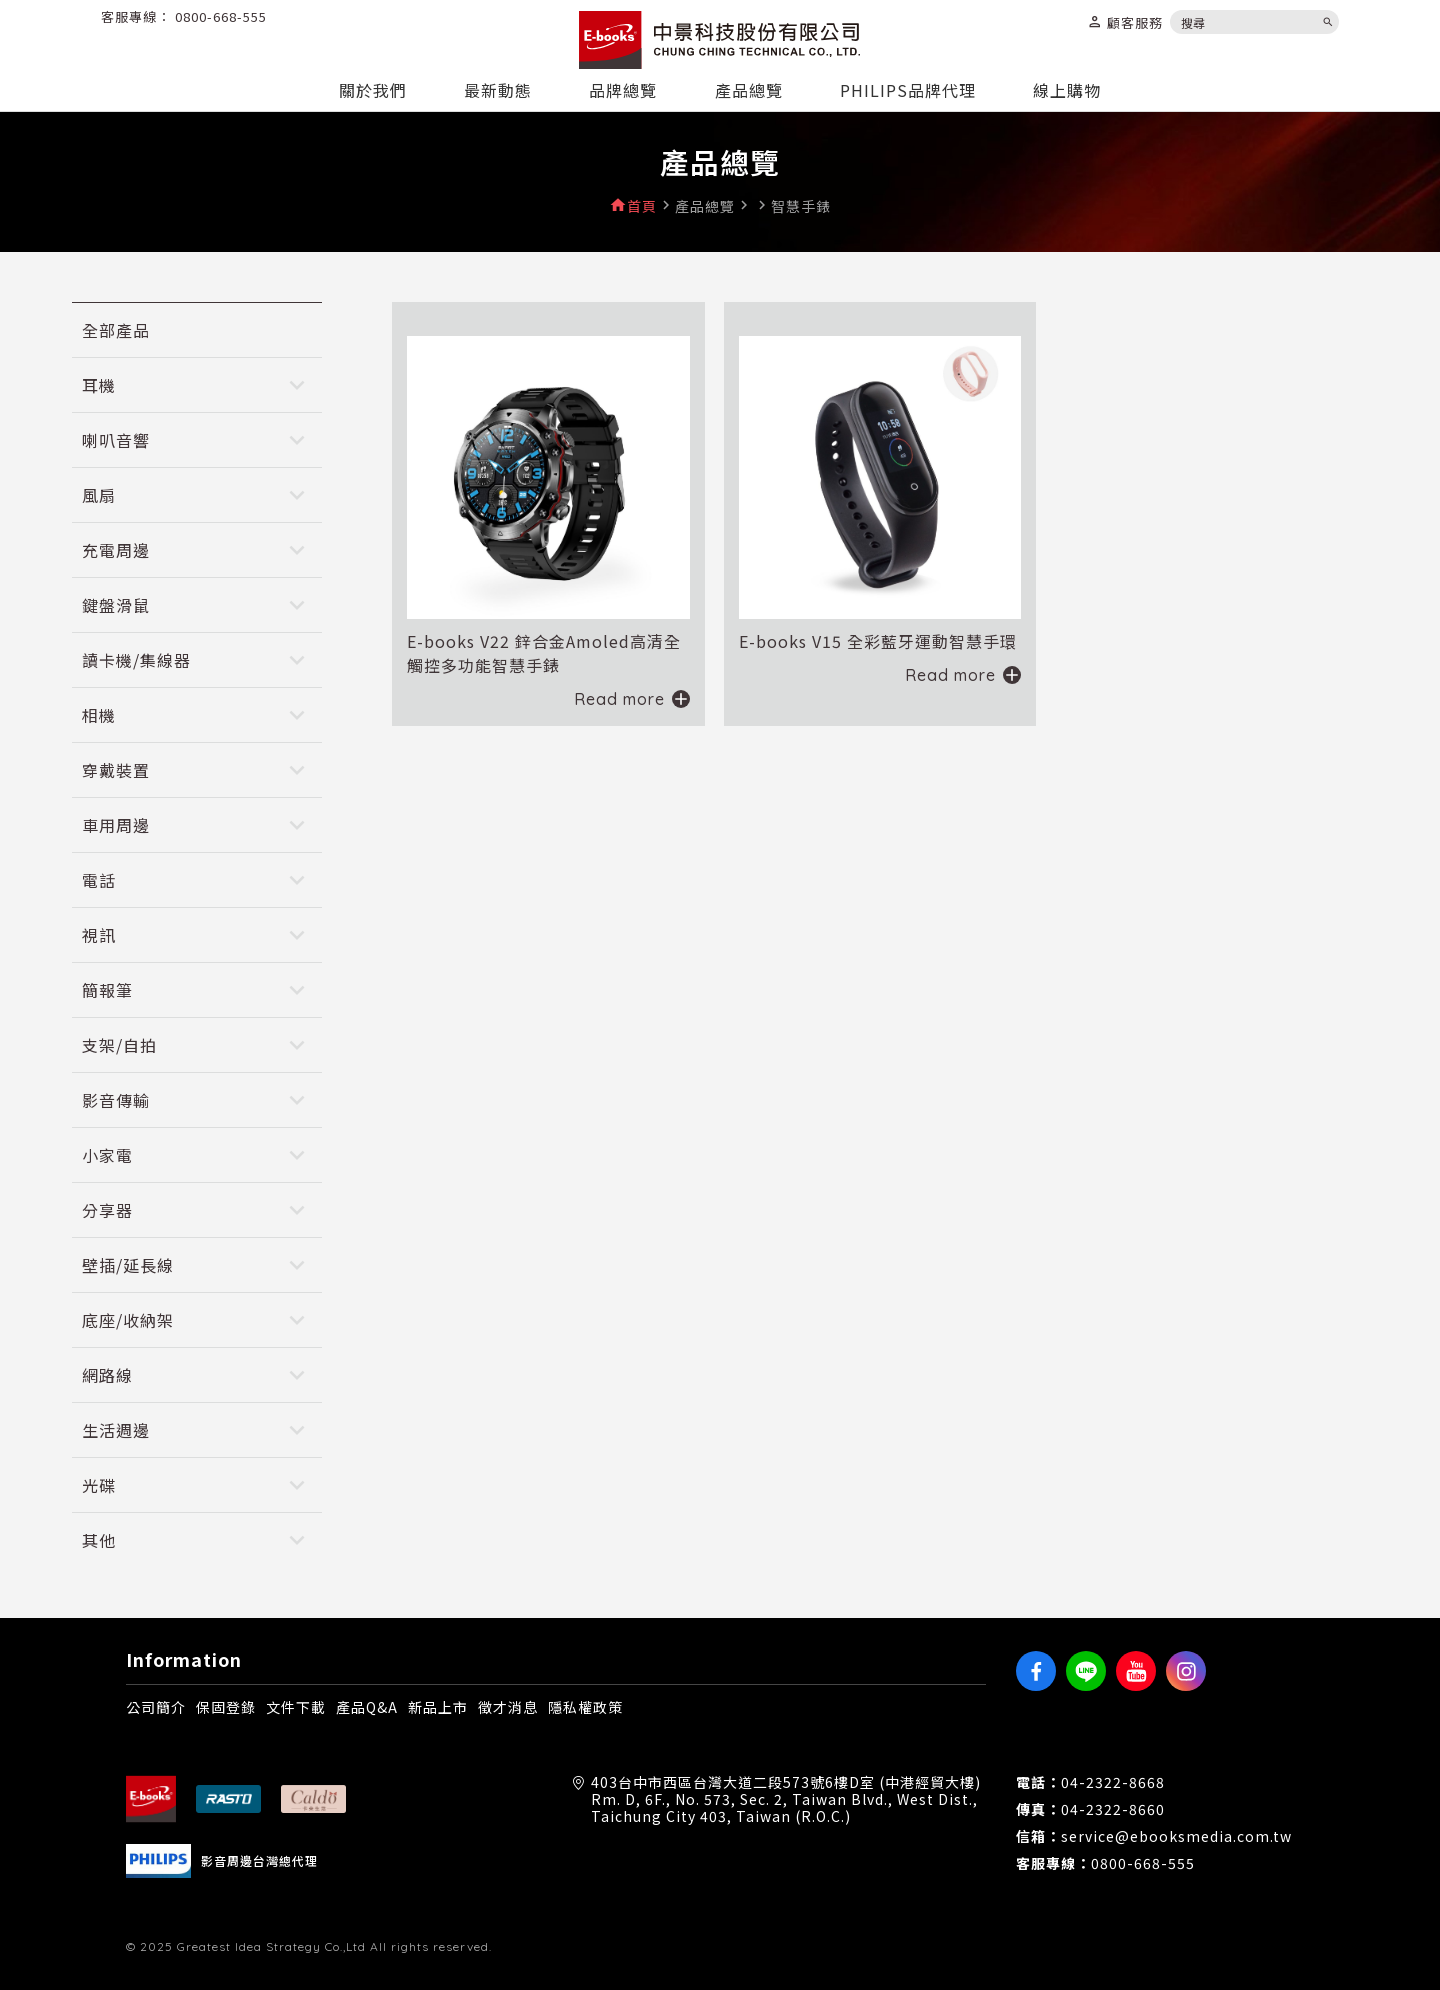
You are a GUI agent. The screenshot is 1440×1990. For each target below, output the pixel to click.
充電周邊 (116, 550)
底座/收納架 (128, 1320)
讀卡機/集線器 (136, 660)
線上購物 (1067, 90)
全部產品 (116, 330)
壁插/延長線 (128, 1265)
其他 (99, 1540)
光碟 (99, 1485)
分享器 (107, 1210)
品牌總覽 (623, 90)
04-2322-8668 (1113, 1782)
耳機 (99, 385)
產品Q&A (367, 1707)
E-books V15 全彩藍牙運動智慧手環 (878, 641)
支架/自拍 (119, 1045)
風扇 (99, 495)
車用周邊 (116, 825)
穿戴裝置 (116, 770)
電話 (99, 880)
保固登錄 (226, 1707)
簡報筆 (107, 990)
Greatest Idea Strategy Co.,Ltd (271, 1946)
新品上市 (438, 1707)
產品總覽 (749, 90)
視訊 (99, 935)
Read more (619, 699)
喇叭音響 (116, 440)
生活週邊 (116, 1430)
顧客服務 (1125, 22)
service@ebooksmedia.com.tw (1176, 1836)
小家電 (107, 1155)
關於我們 (373, 90)
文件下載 (296, 1707)
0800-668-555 (221, 16)
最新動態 (498, 90)
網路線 (107, 1375)
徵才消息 (508, 1707)
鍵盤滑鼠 (116, 605)
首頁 (642, 206)
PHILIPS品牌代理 (908, 90)
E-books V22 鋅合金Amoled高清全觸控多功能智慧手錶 (544, 653)
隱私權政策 (585, 1707)
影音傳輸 (116, 1100)
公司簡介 (156, 1707)
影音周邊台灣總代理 (259, 1861)
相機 (99, 715)
